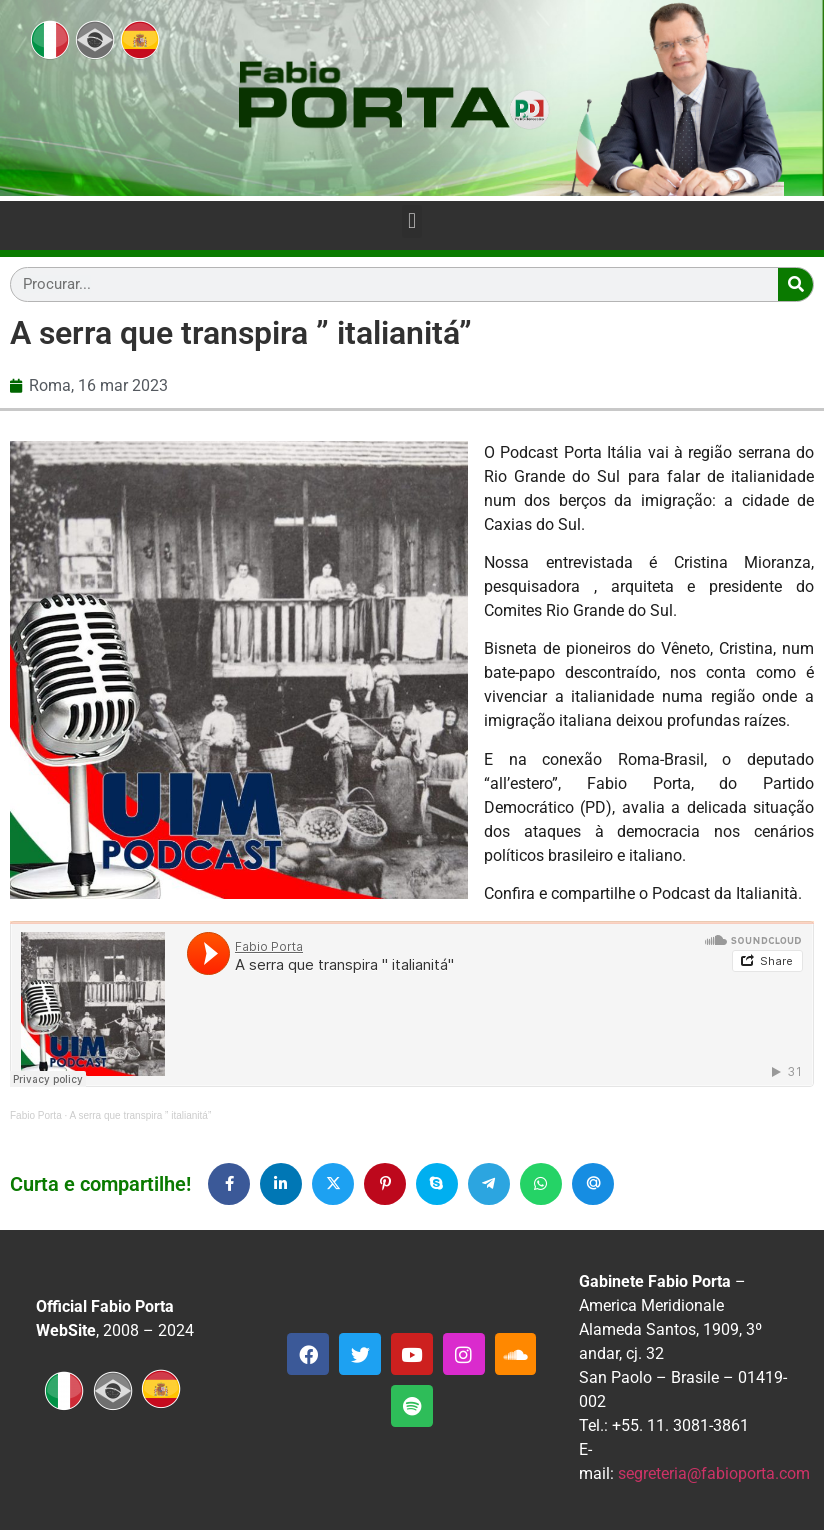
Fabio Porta (36, 1115)
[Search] (795, 284)
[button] (411, 221)
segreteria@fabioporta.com (714, 1473)
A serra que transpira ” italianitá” (141, 1115)
